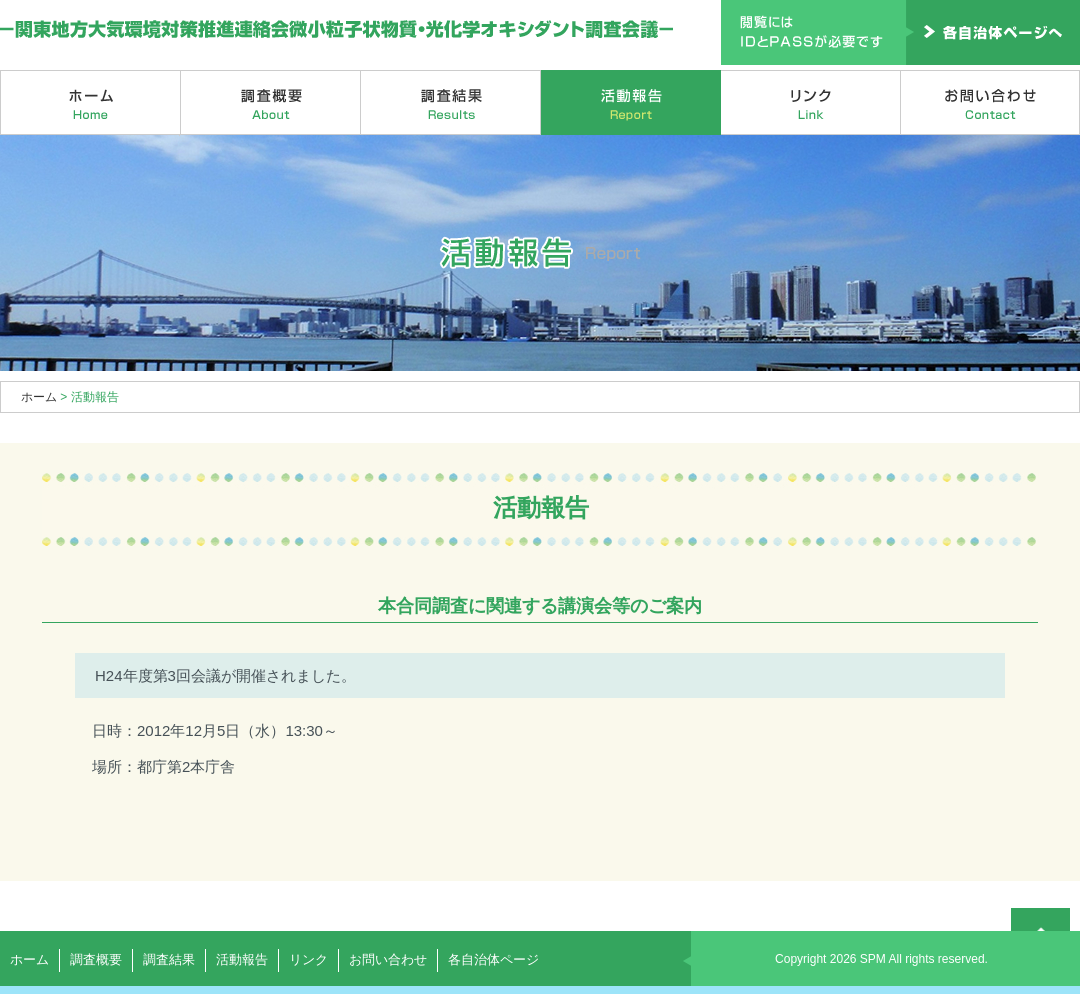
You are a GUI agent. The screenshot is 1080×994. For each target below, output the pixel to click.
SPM (873, 959)
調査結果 (451, 102)
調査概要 (271, 102)
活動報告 (631, 102)
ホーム (90, 102)
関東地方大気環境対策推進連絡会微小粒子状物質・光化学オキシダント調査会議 (337, 30)
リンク (811, 102)
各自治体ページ (493, 959)
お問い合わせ (990, 102)
